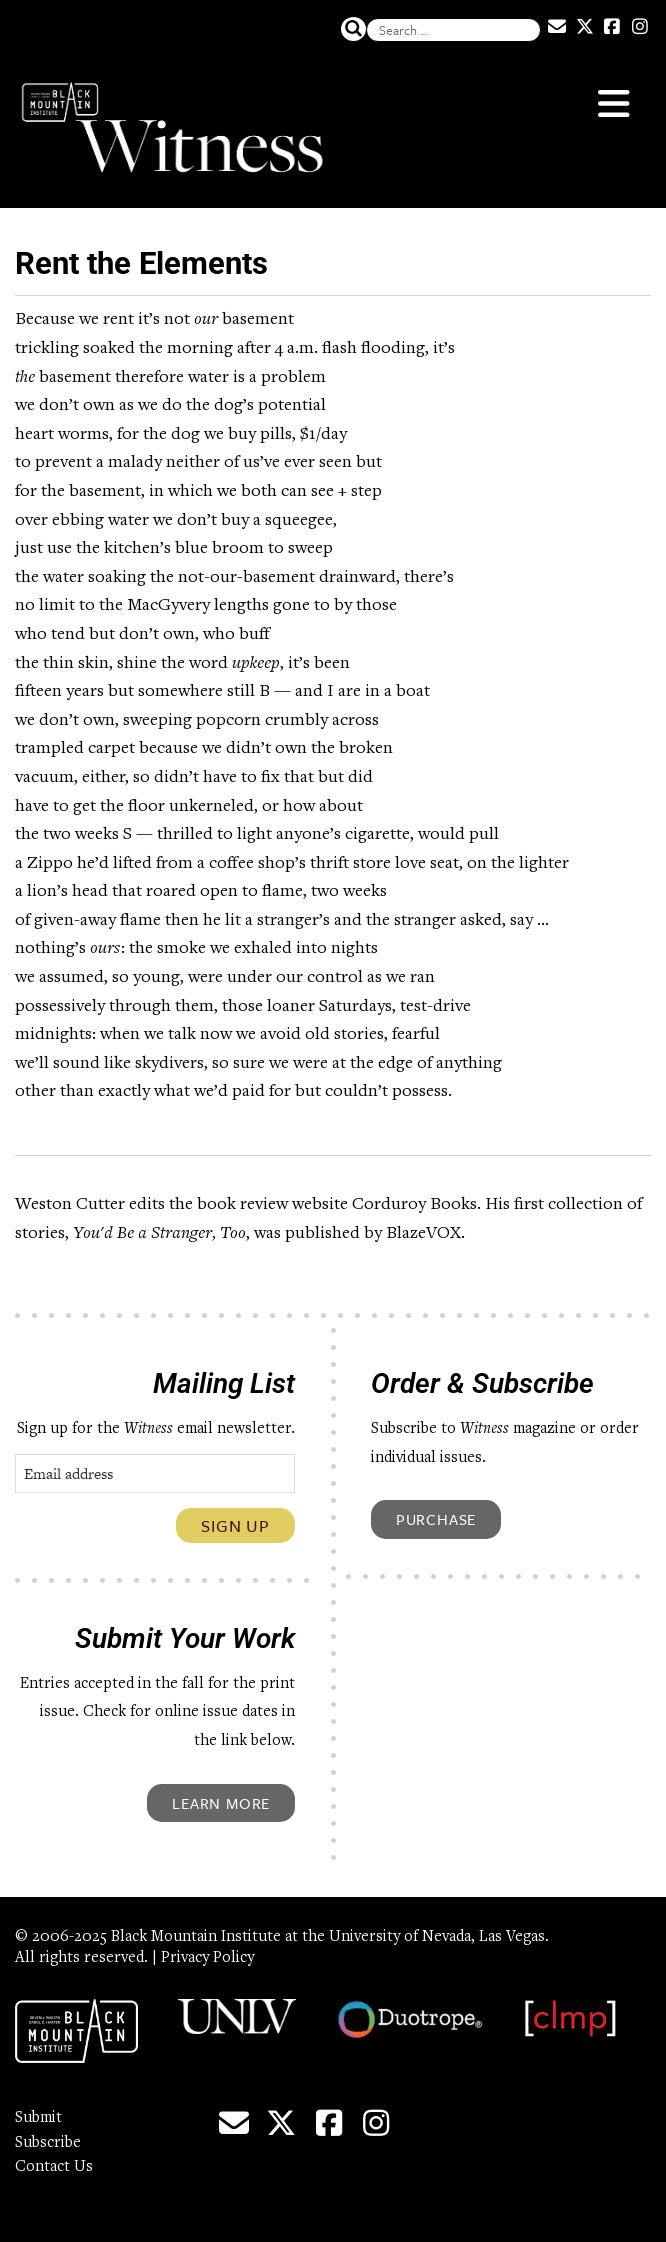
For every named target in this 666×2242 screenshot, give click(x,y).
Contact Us (54, 2167)
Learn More (221, 1803)
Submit (38, 2118)
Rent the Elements (141, 263)
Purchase (436, 1519)
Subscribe (48, 2143)
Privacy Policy (207, 1958)
